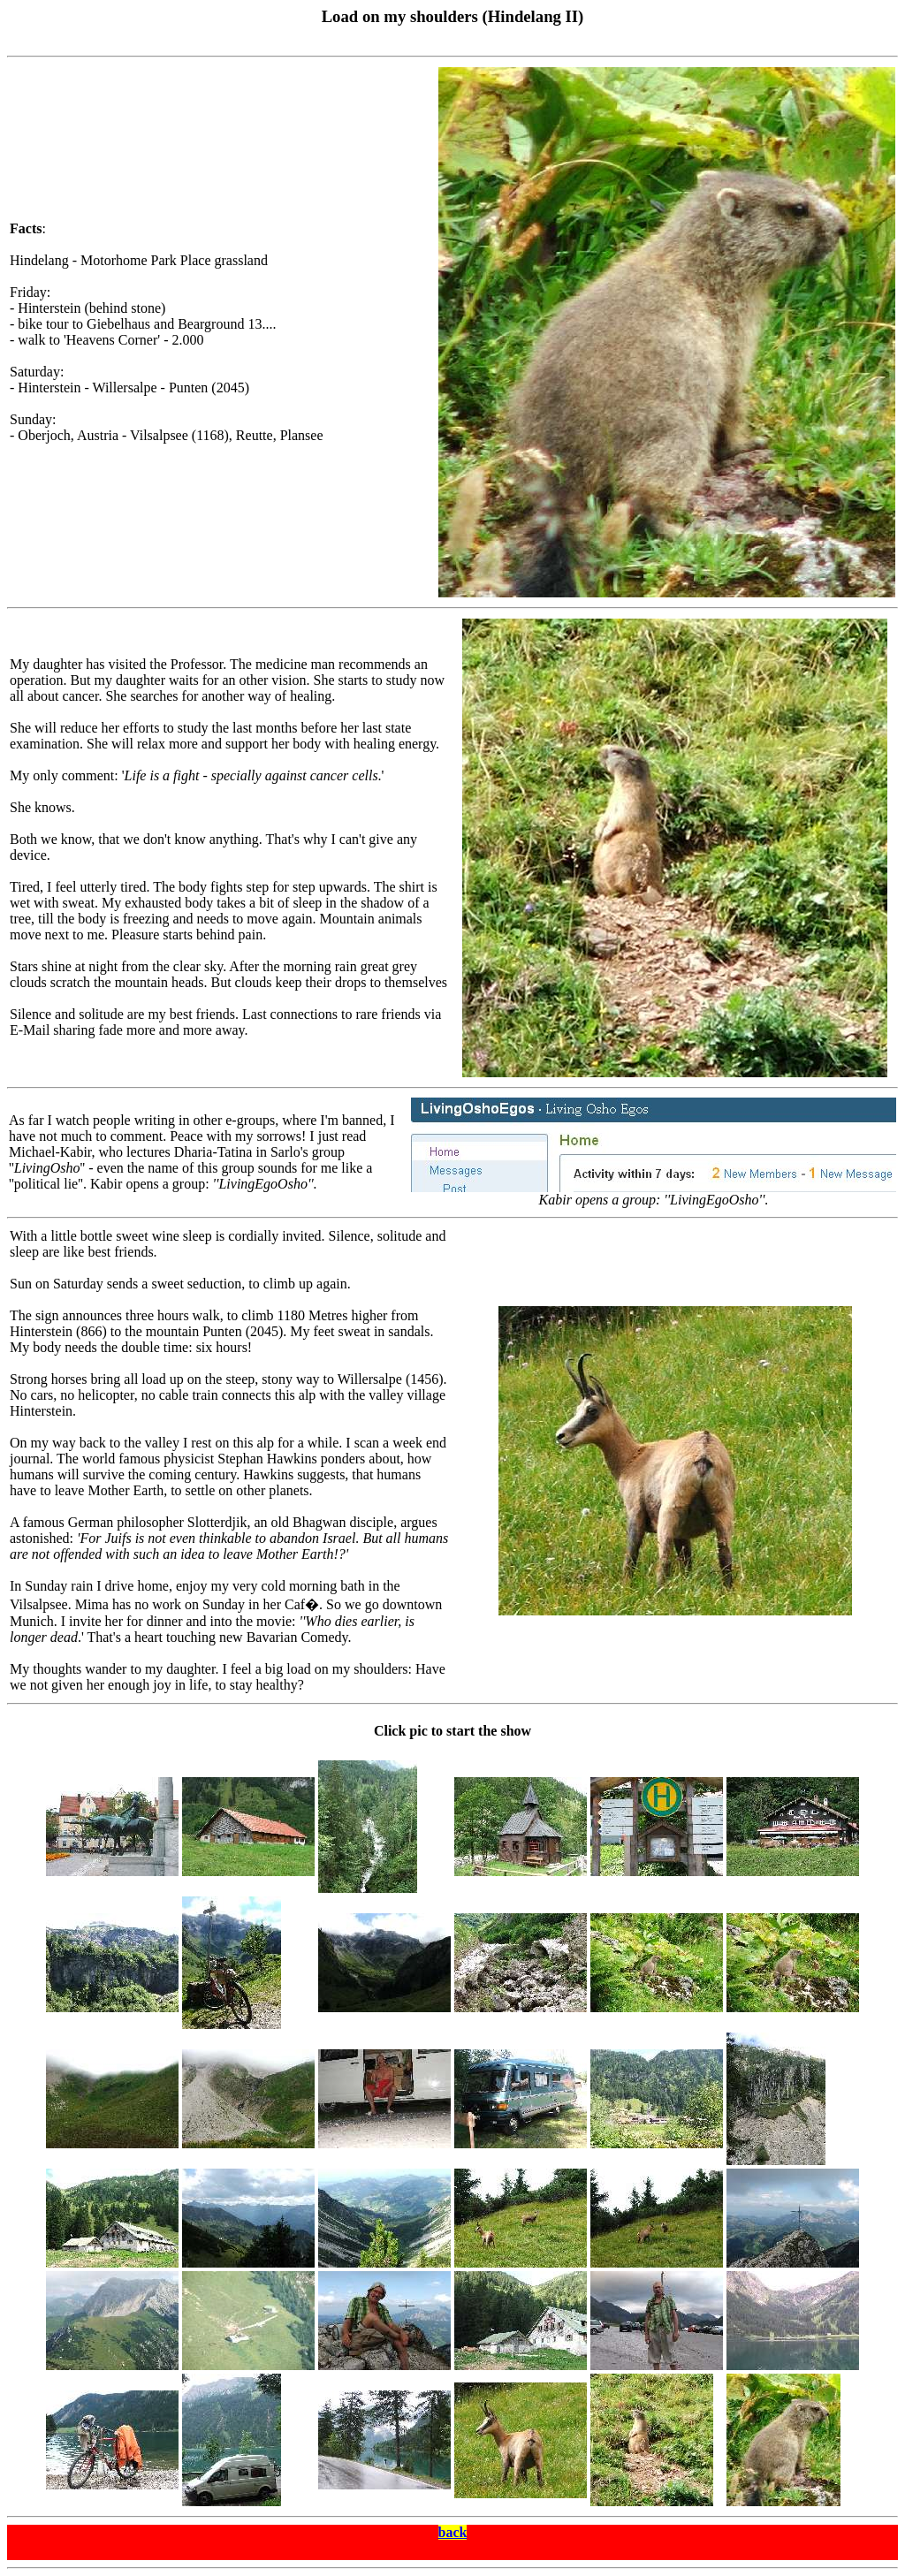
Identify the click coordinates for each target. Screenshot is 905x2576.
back (453, 2532)
